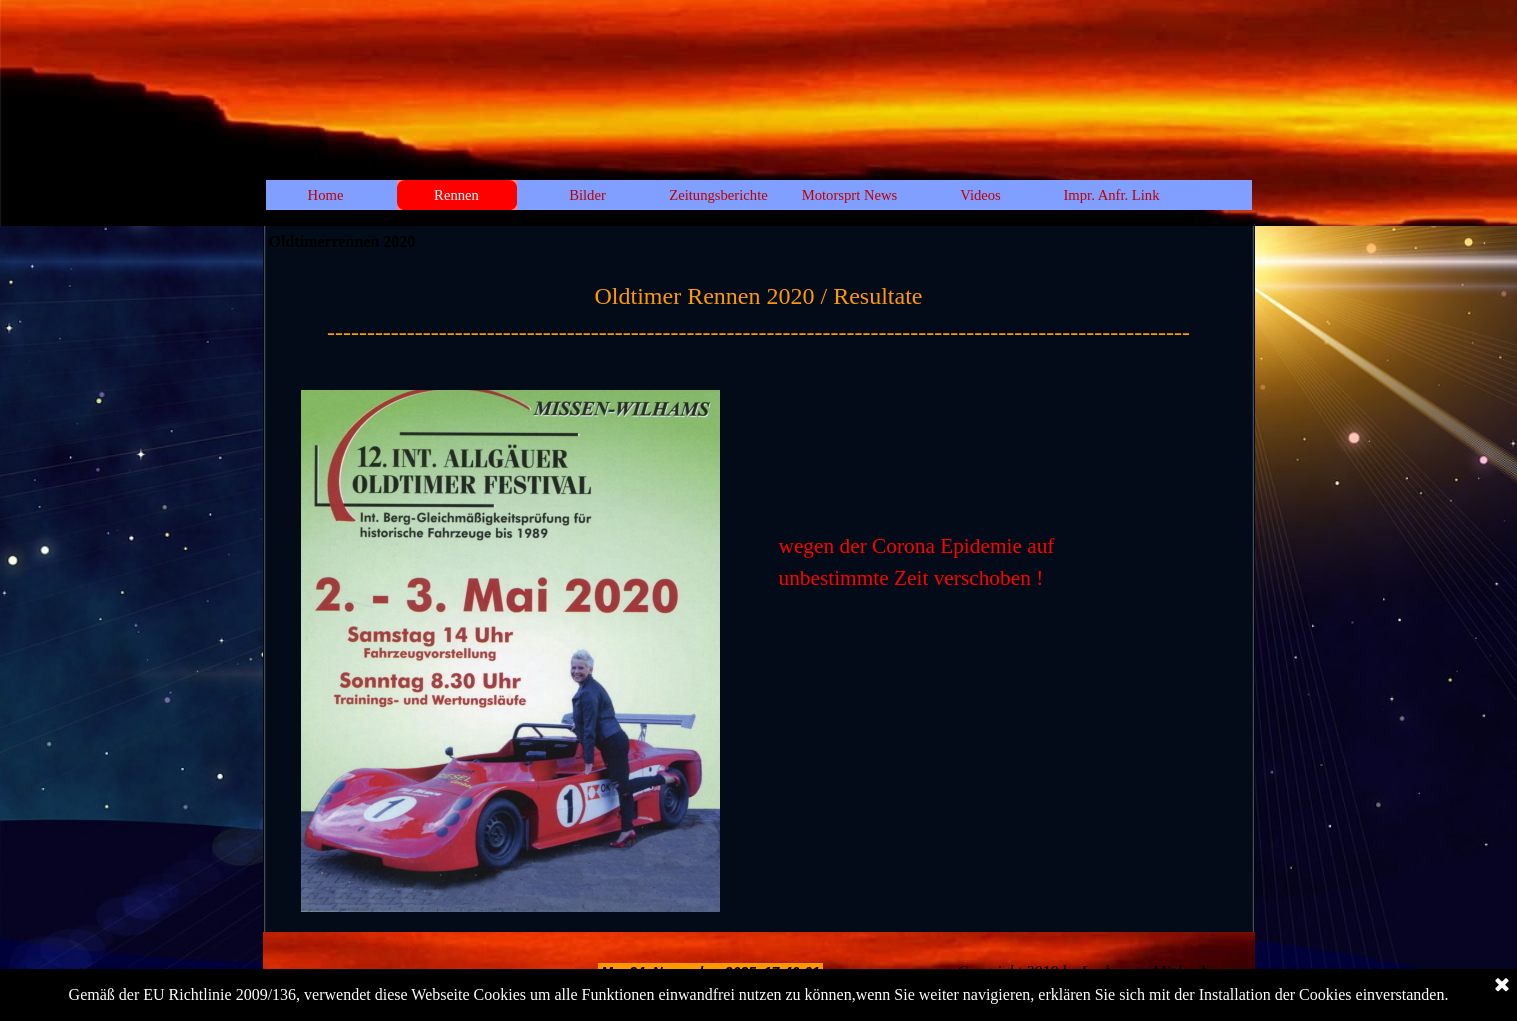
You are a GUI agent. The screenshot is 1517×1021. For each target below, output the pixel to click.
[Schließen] (1502, 986)
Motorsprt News (850, 195)
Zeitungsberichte (718, 195)
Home (326, 195)
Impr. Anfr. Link (1111, 195)
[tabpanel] (759, 314)
